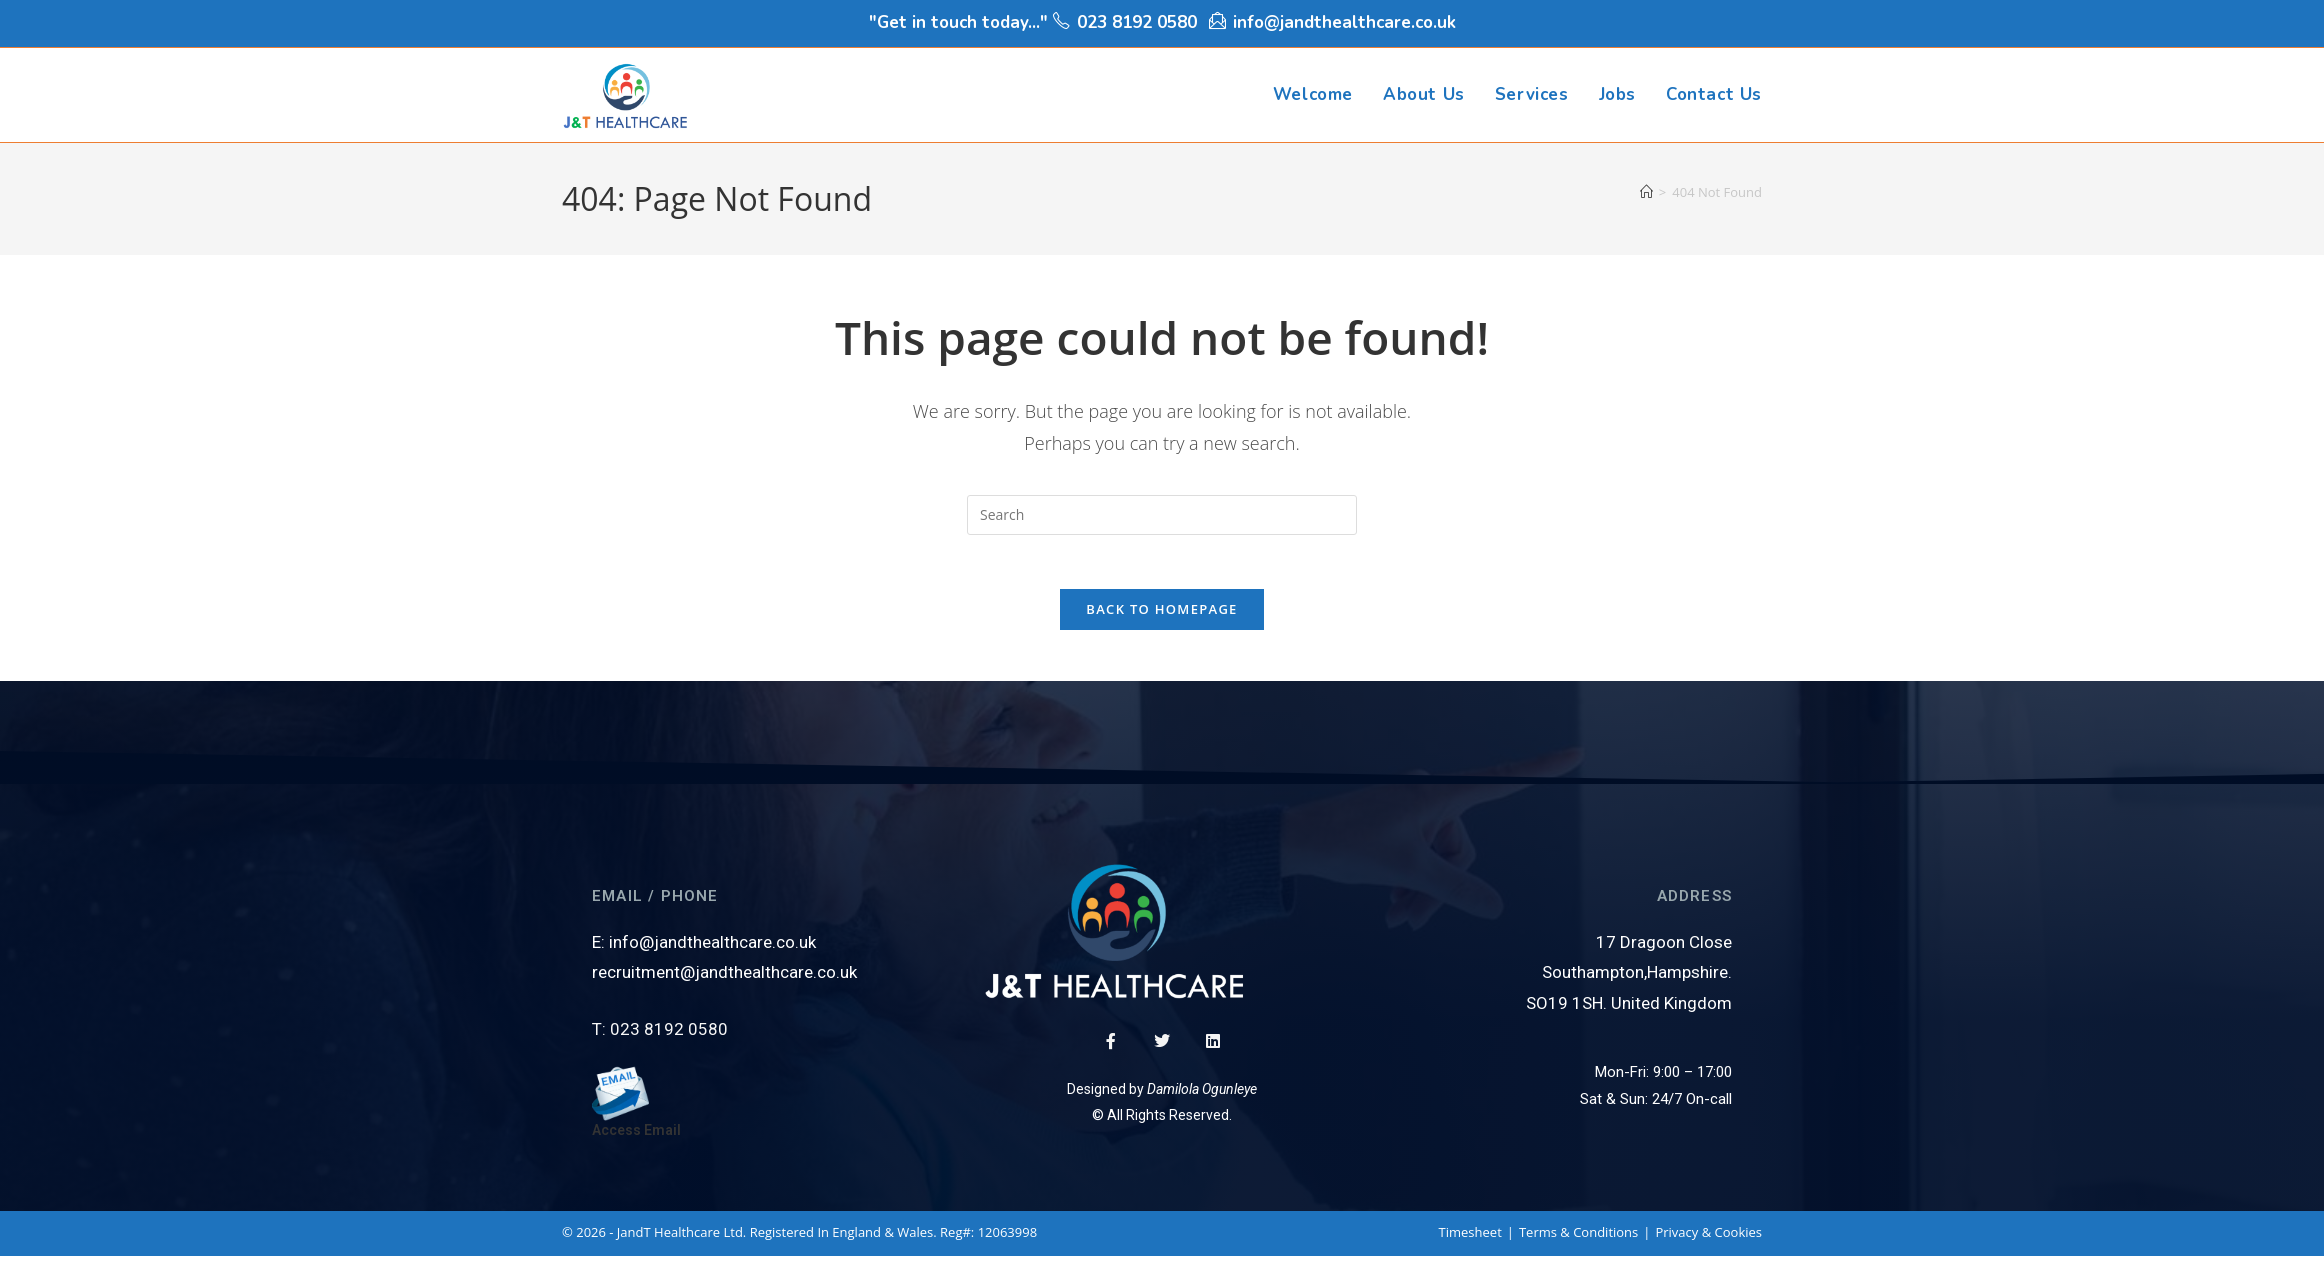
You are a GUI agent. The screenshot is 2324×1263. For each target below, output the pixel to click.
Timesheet (1470, 1239)
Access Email (636, 1137)
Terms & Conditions (1578, 1239)
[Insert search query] (1162, 515)
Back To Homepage (1161, 616)
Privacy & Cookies (1708, 1239)
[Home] (1646, 192)
